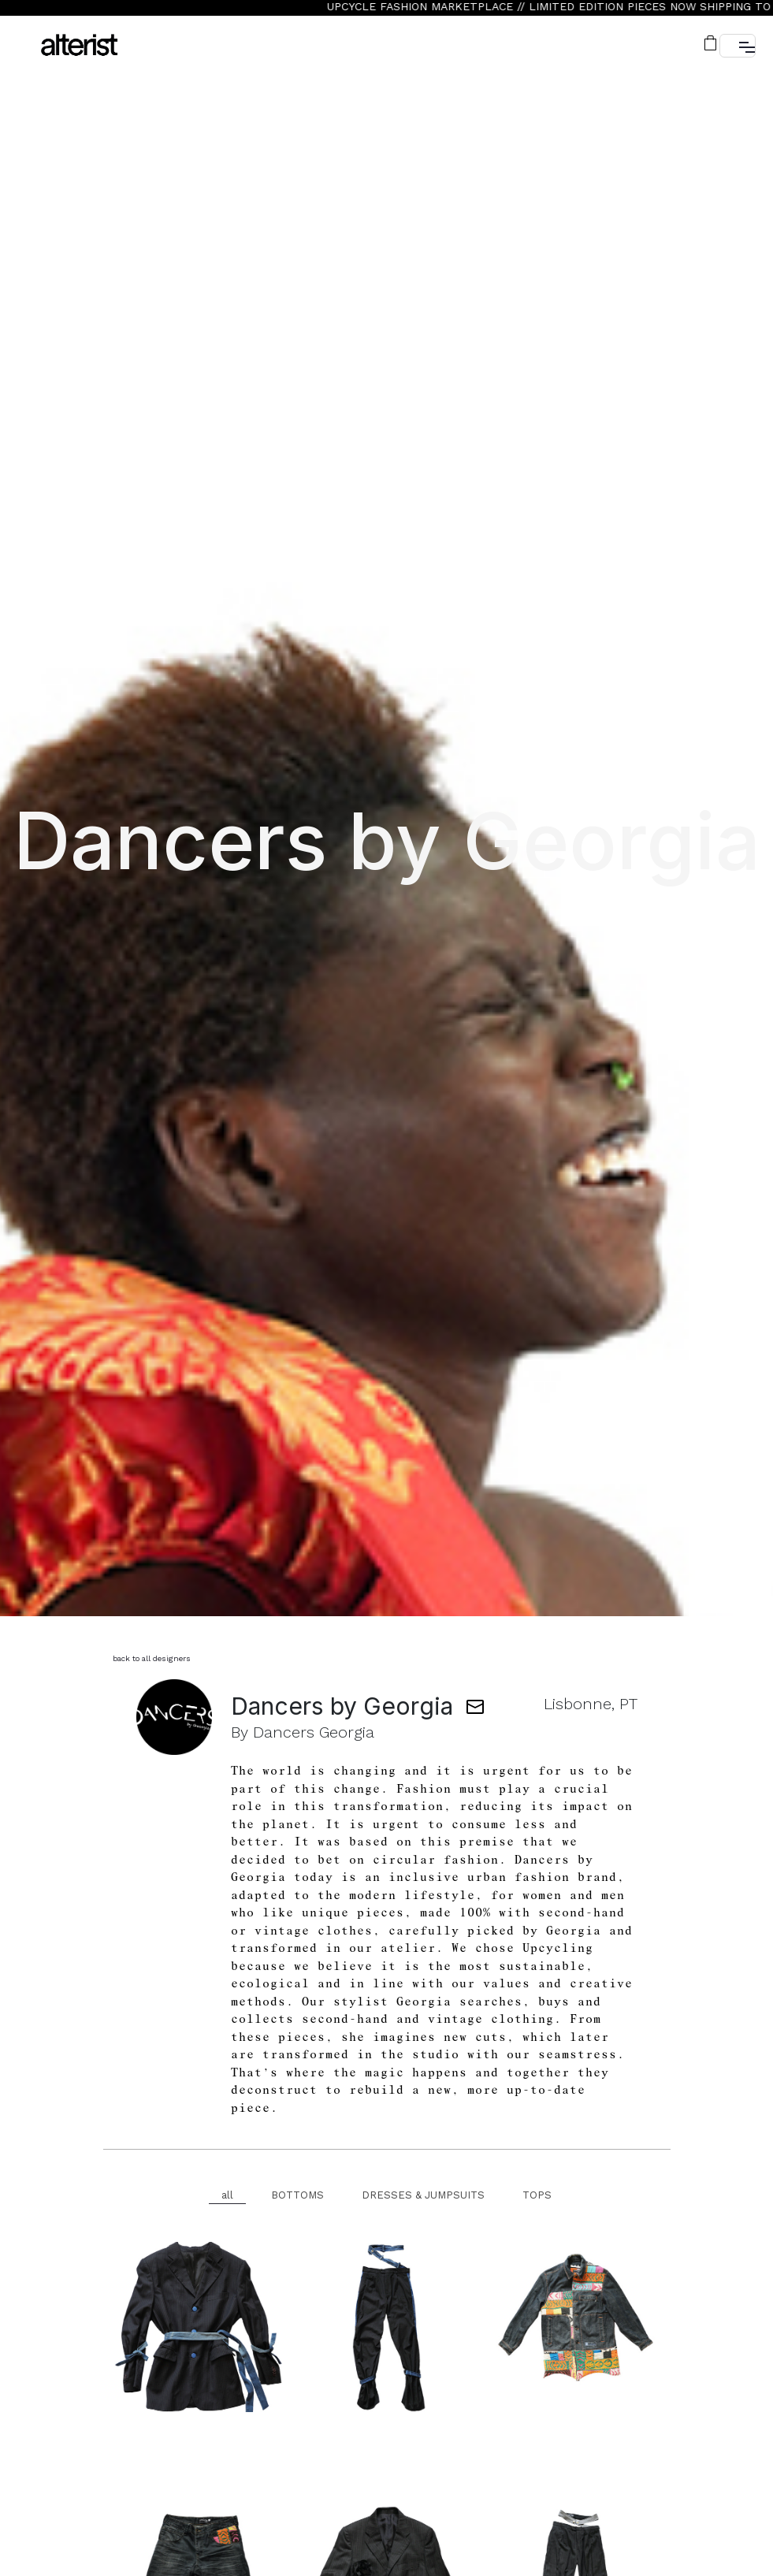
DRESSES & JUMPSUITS (423, 2195)
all (227, 2195)
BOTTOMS (297, 2195)
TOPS (537, 2195)
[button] (711, 43)
